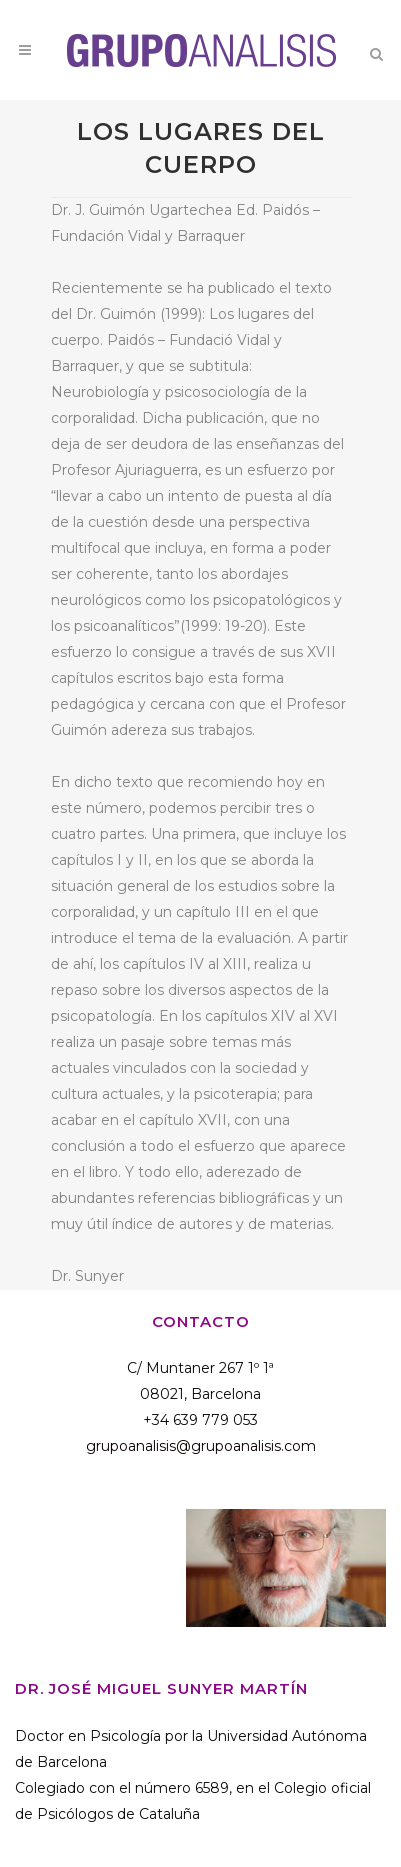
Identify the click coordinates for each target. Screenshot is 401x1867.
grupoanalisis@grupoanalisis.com (201, 1446)
